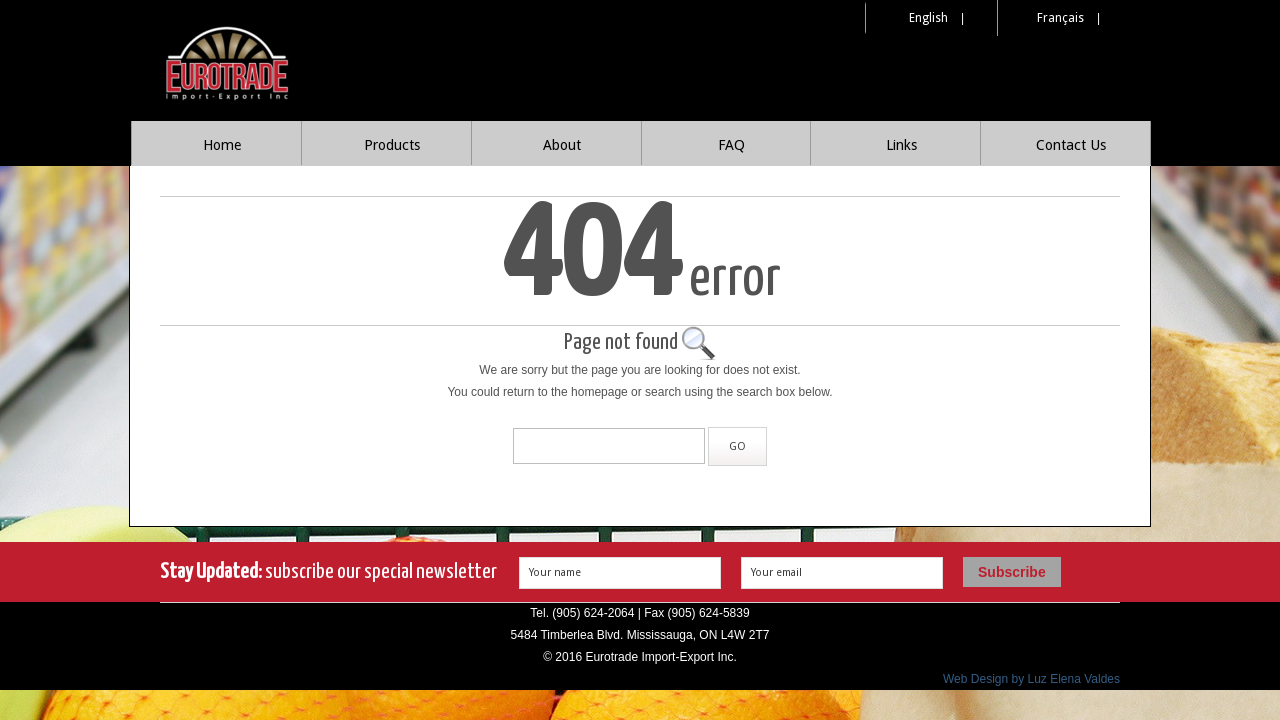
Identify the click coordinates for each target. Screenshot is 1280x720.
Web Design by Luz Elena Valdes (1031, 679)
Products (392, 145)
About (562, 145)
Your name (555, 572)
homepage (599, 392)
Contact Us (1071, 145)
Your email (776, 572)
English (928, 18)
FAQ (731, 145)
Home (222, 145)
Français (1060, 18)
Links (901, 145)
